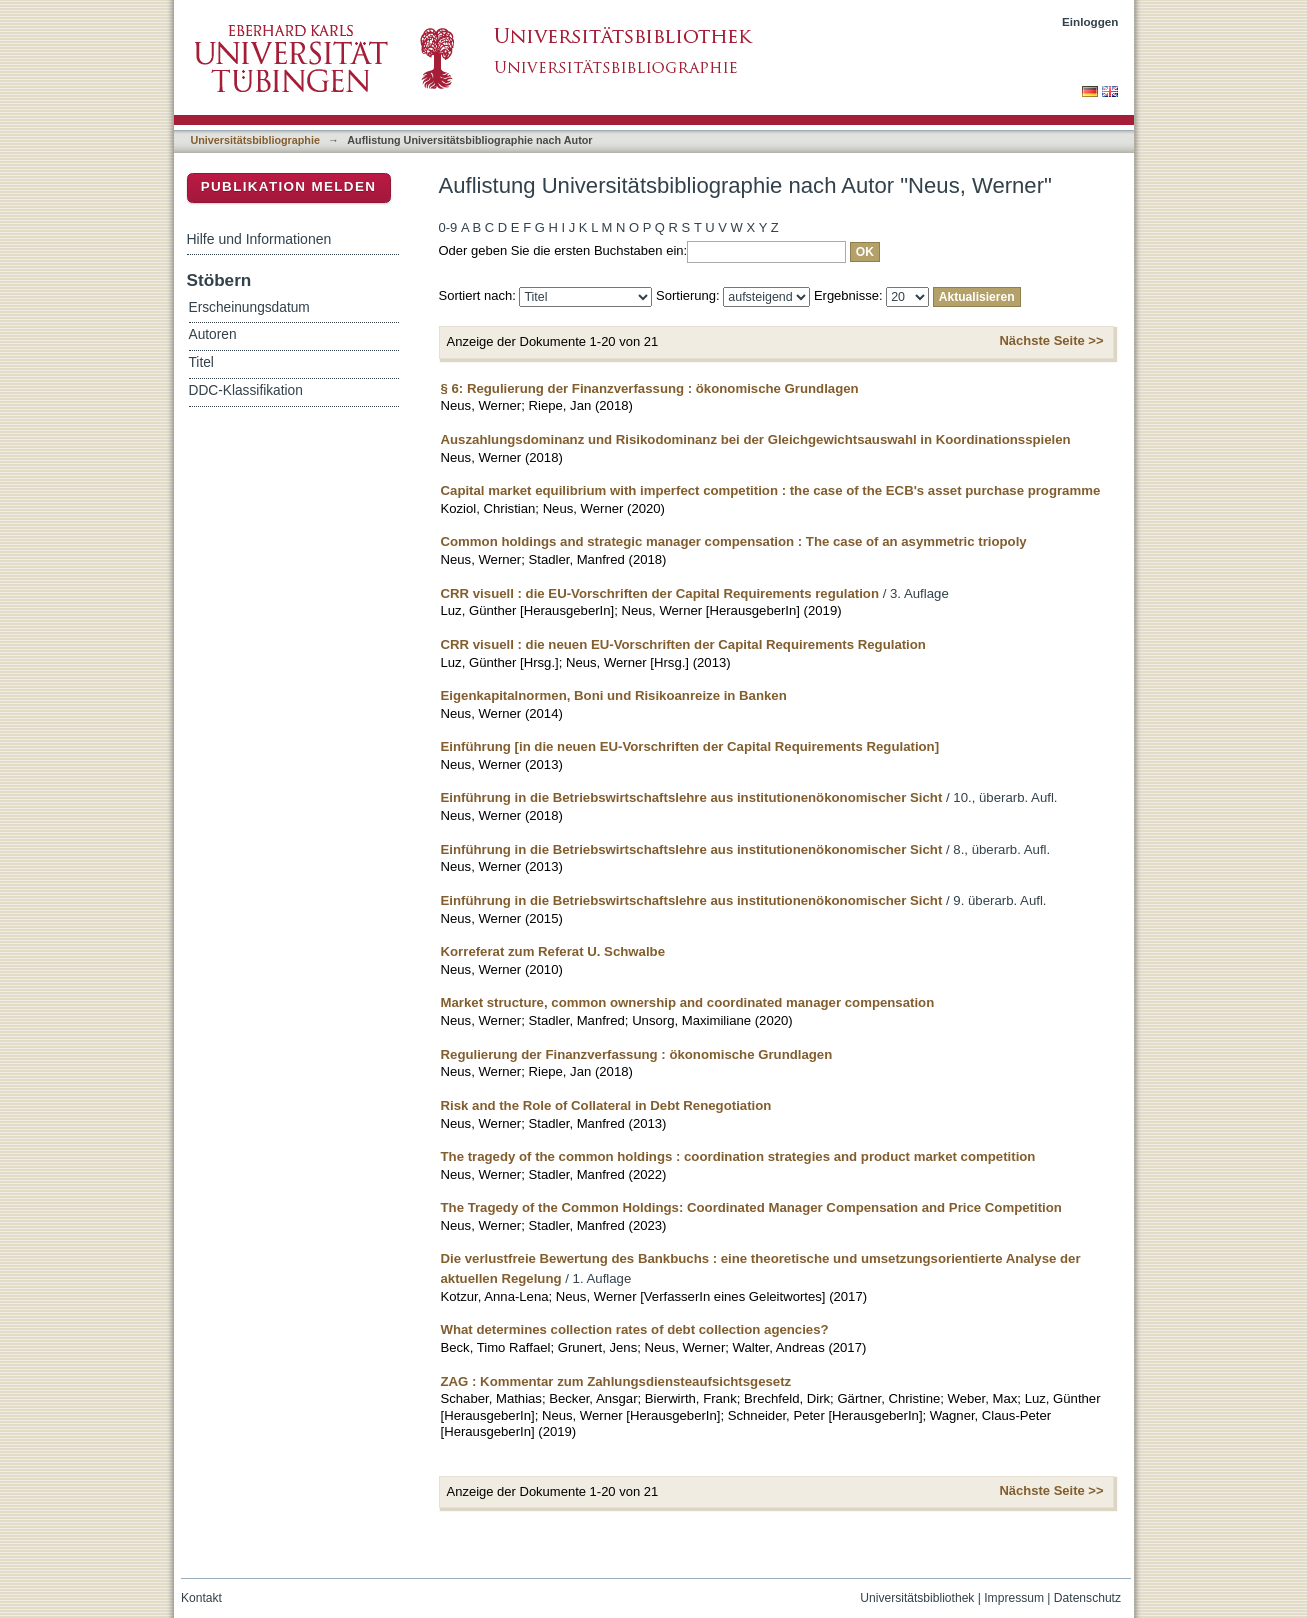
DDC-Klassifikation (246, 390)
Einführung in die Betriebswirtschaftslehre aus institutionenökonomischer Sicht (692, 797)
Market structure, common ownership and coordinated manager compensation (688, 1002)
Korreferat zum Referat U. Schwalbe (553, 951)
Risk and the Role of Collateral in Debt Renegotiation (606, 1105)
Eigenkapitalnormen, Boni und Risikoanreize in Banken (614, 695)
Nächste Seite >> (1051, 340)
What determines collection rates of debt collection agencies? (635, 1329)
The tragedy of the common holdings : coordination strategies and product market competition (738, 1156)
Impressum (1014, 1598)
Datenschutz (1087, 1598)
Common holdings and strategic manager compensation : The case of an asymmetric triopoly (734, 541)
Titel (201, 362)
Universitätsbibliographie (255, 140)
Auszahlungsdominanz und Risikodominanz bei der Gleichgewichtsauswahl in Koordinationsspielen (756, 439)
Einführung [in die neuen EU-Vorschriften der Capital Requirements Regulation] (690, 746)
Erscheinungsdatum (249, 307)
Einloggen (1090, 21)
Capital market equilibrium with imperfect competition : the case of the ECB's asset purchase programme (771, 490)
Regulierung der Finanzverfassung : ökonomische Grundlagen (637, 1054)
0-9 (448, 227)
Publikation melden (289, 186)
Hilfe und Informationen (259, 239)
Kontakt (201, 1598)
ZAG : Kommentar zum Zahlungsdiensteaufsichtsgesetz (616, 1381)
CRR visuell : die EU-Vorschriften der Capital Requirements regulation (660, 593)
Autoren (213, 334)
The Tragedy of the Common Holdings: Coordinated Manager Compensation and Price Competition (751, 1207)
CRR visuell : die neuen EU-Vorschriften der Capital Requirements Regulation (683, 644)
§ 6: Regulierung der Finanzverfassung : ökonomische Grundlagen (650, 388)
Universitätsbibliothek (917, 1598)
